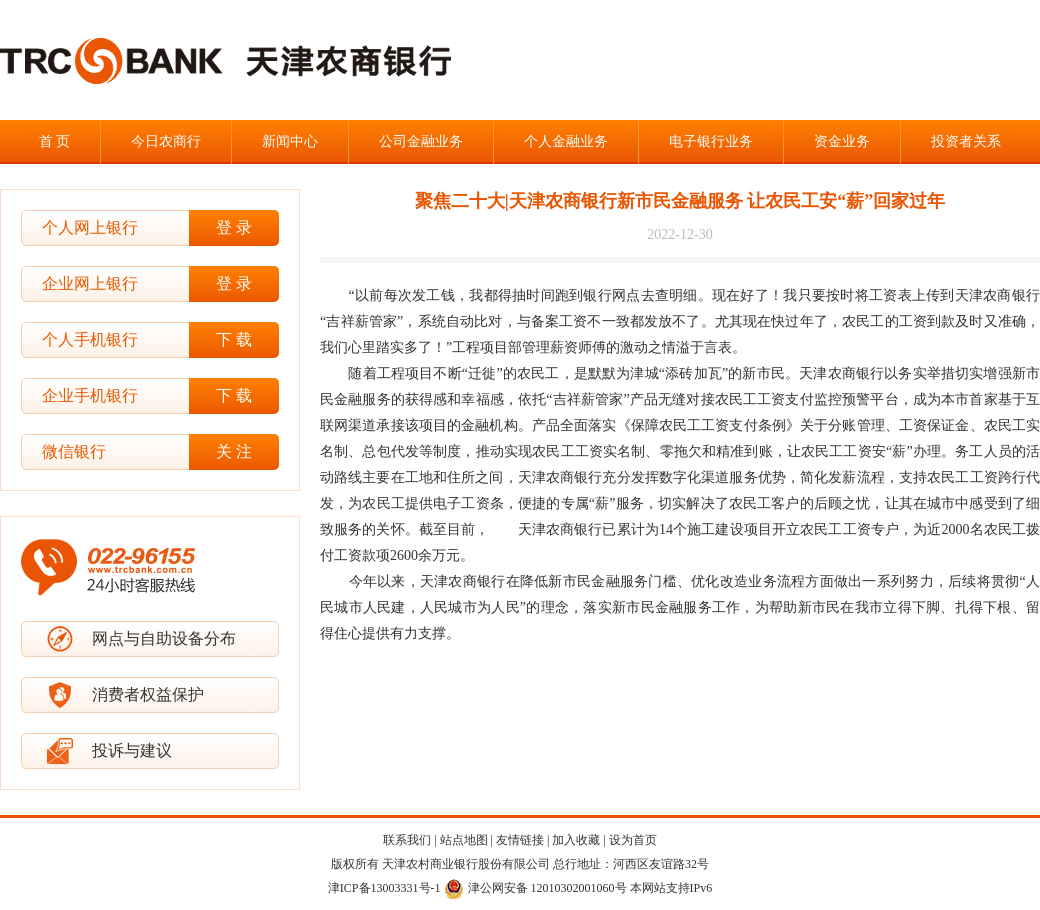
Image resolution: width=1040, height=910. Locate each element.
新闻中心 (290, 141)
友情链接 (520, 840)
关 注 (234, 451)
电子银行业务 (711, 141)
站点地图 (464, 840)
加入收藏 (576, 840)
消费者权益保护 (148, 694)
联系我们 (407, 840)
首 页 (55, 141)
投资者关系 (966, 141)
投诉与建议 (132, 750)
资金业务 (842, 141)
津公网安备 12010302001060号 (535, 888)
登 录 (234, 227)
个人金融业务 (566, 141)
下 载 (234, 339)
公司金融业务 (421, 141)
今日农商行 (166, 141)
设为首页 (633, 840)
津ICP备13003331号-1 (384, 888)
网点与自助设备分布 (164, 638)
